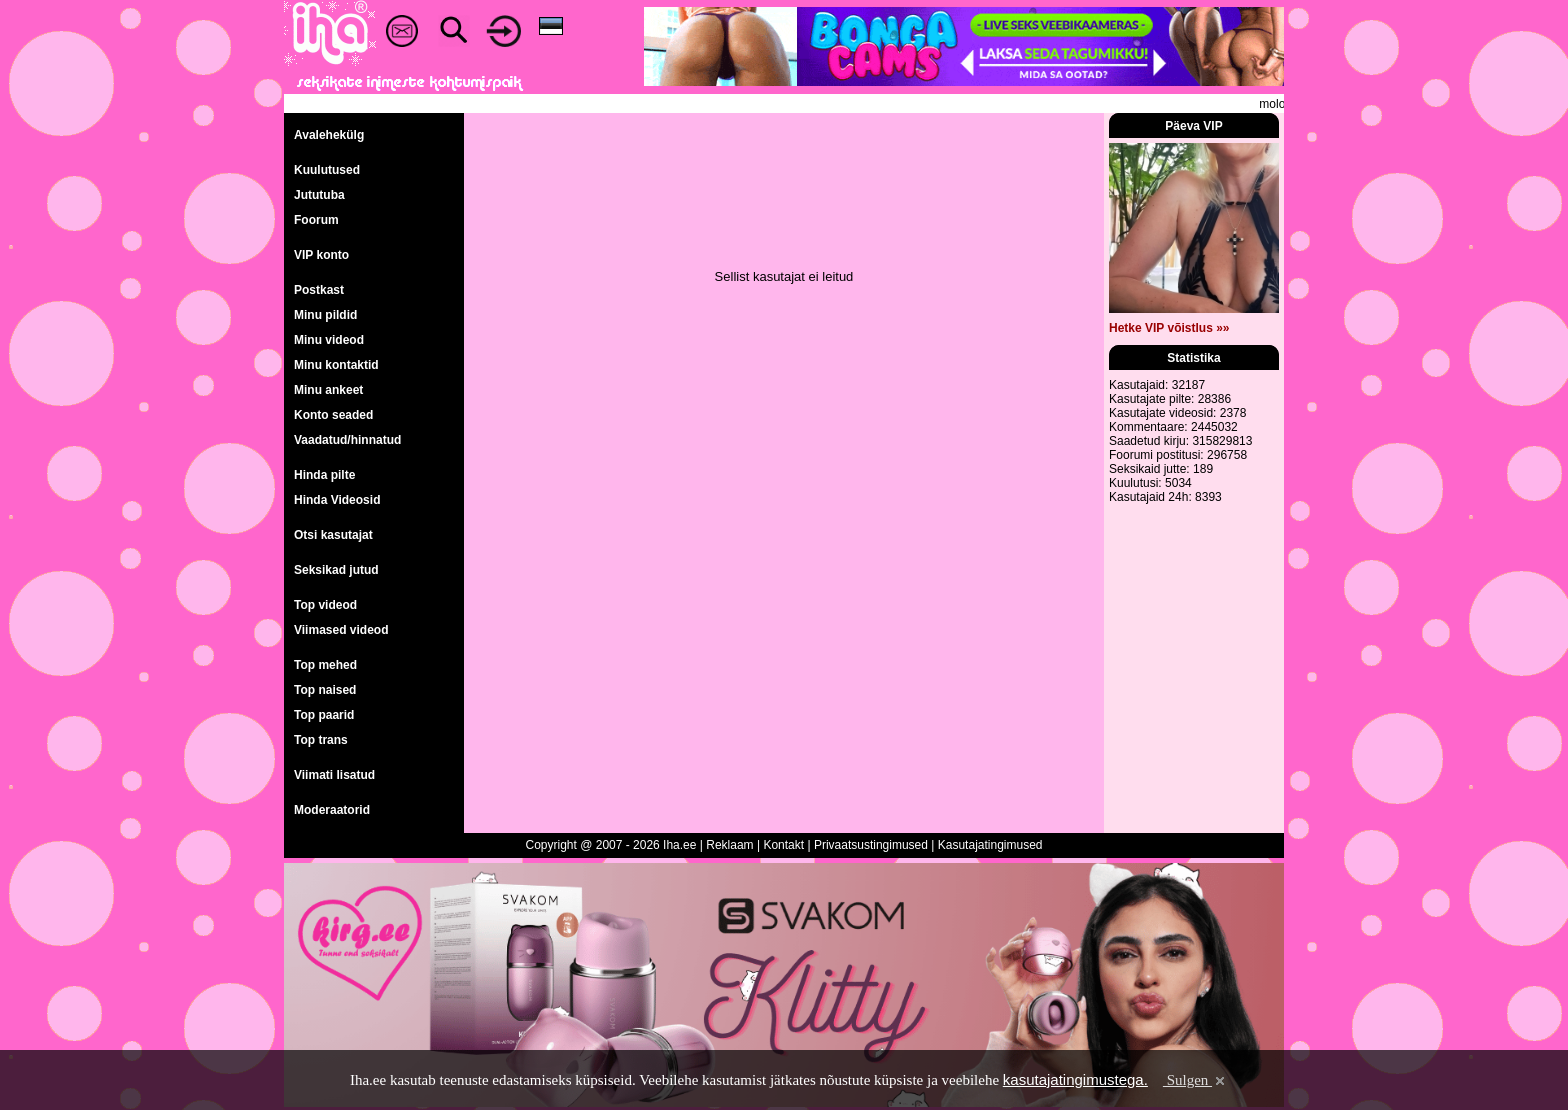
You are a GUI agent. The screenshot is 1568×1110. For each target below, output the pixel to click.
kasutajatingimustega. (1075, 1079)
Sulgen (1195, 1080)
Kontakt (783, 845)
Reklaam (729, 845)
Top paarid (324, 715)
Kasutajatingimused (990, 845)
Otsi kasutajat (333, 535)
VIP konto (321, 255)
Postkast (319, 290)
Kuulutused (327, 170)
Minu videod (329, 340)
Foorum (316, 220)
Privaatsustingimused (871, 845)
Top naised (325, 690)
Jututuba (319, 195)
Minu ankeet (328, 390)
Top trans (321, 740)
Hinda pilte (324, 475)
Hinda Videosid (337, 500)
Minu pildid (325, 315)
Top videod (325, 605)
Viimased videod (341, 630)
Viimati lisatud (334, 775)
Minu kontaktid (336, 365)
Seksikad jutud (336, 570)
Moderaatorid (332, 810)
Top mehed (325, 665)
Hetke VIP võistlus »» (1169, 328)
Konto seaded (333, 415)
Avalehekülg (329, 135)
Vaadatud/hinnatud (347, 440)
